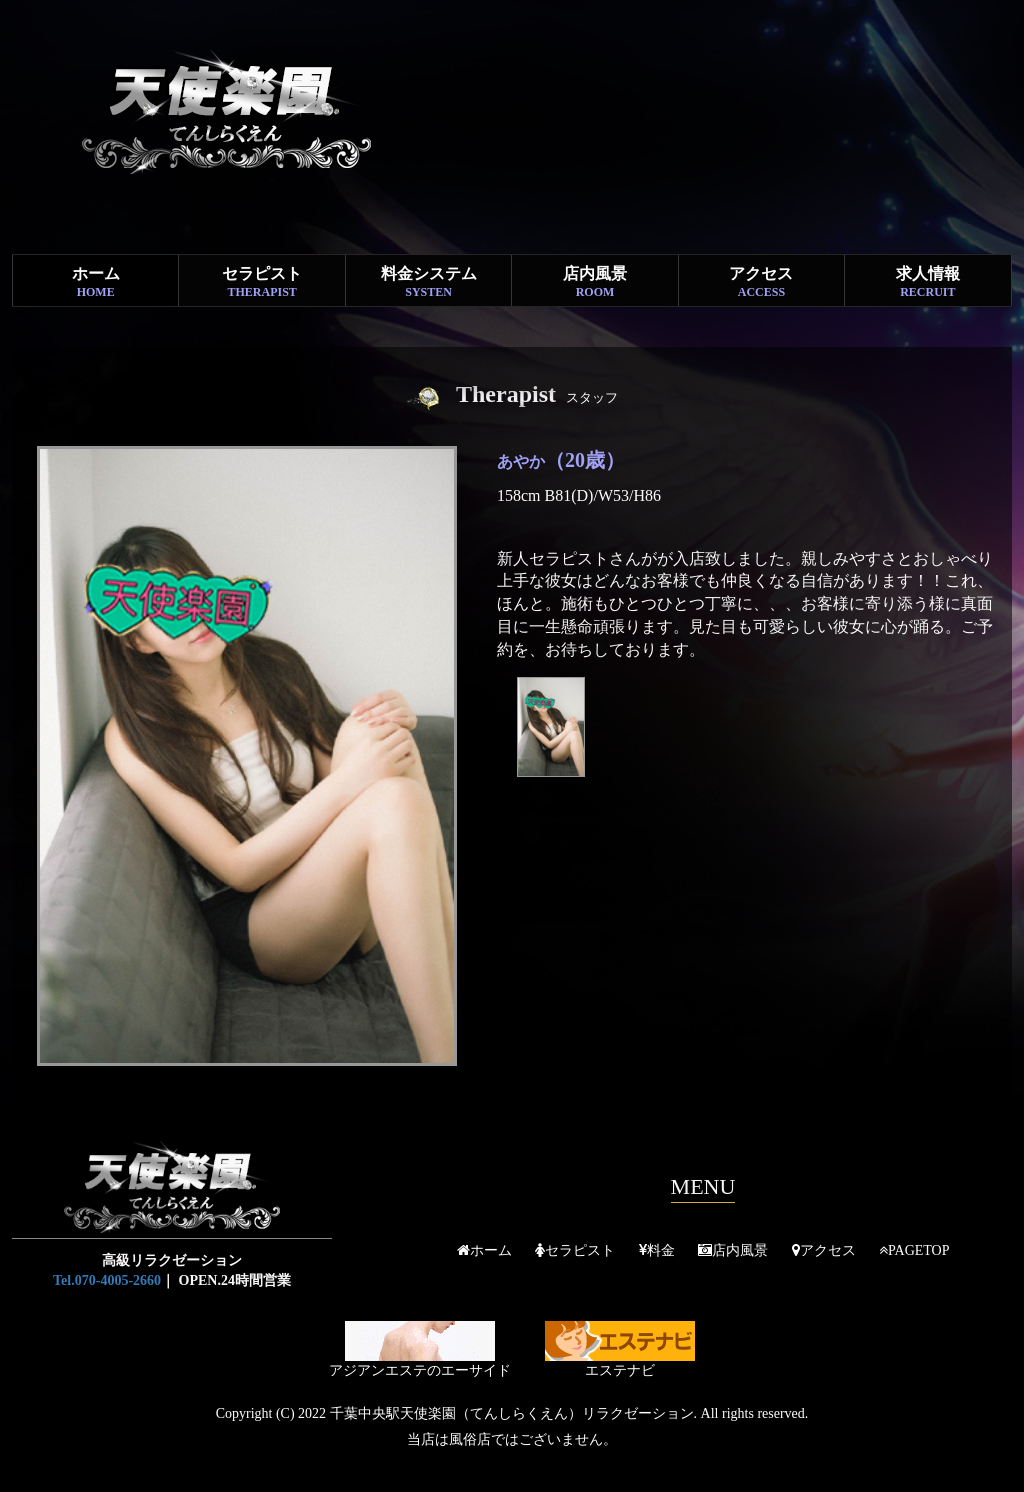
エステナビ (620, 1349)
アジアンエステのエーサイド (420, 1349)
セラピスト (261, 282)
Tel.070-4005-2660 (107, 1280)
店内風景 (594, 282)
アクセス (761, 282)
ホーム (95, 282)
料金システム (428, 282)
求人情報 (927, 282)
